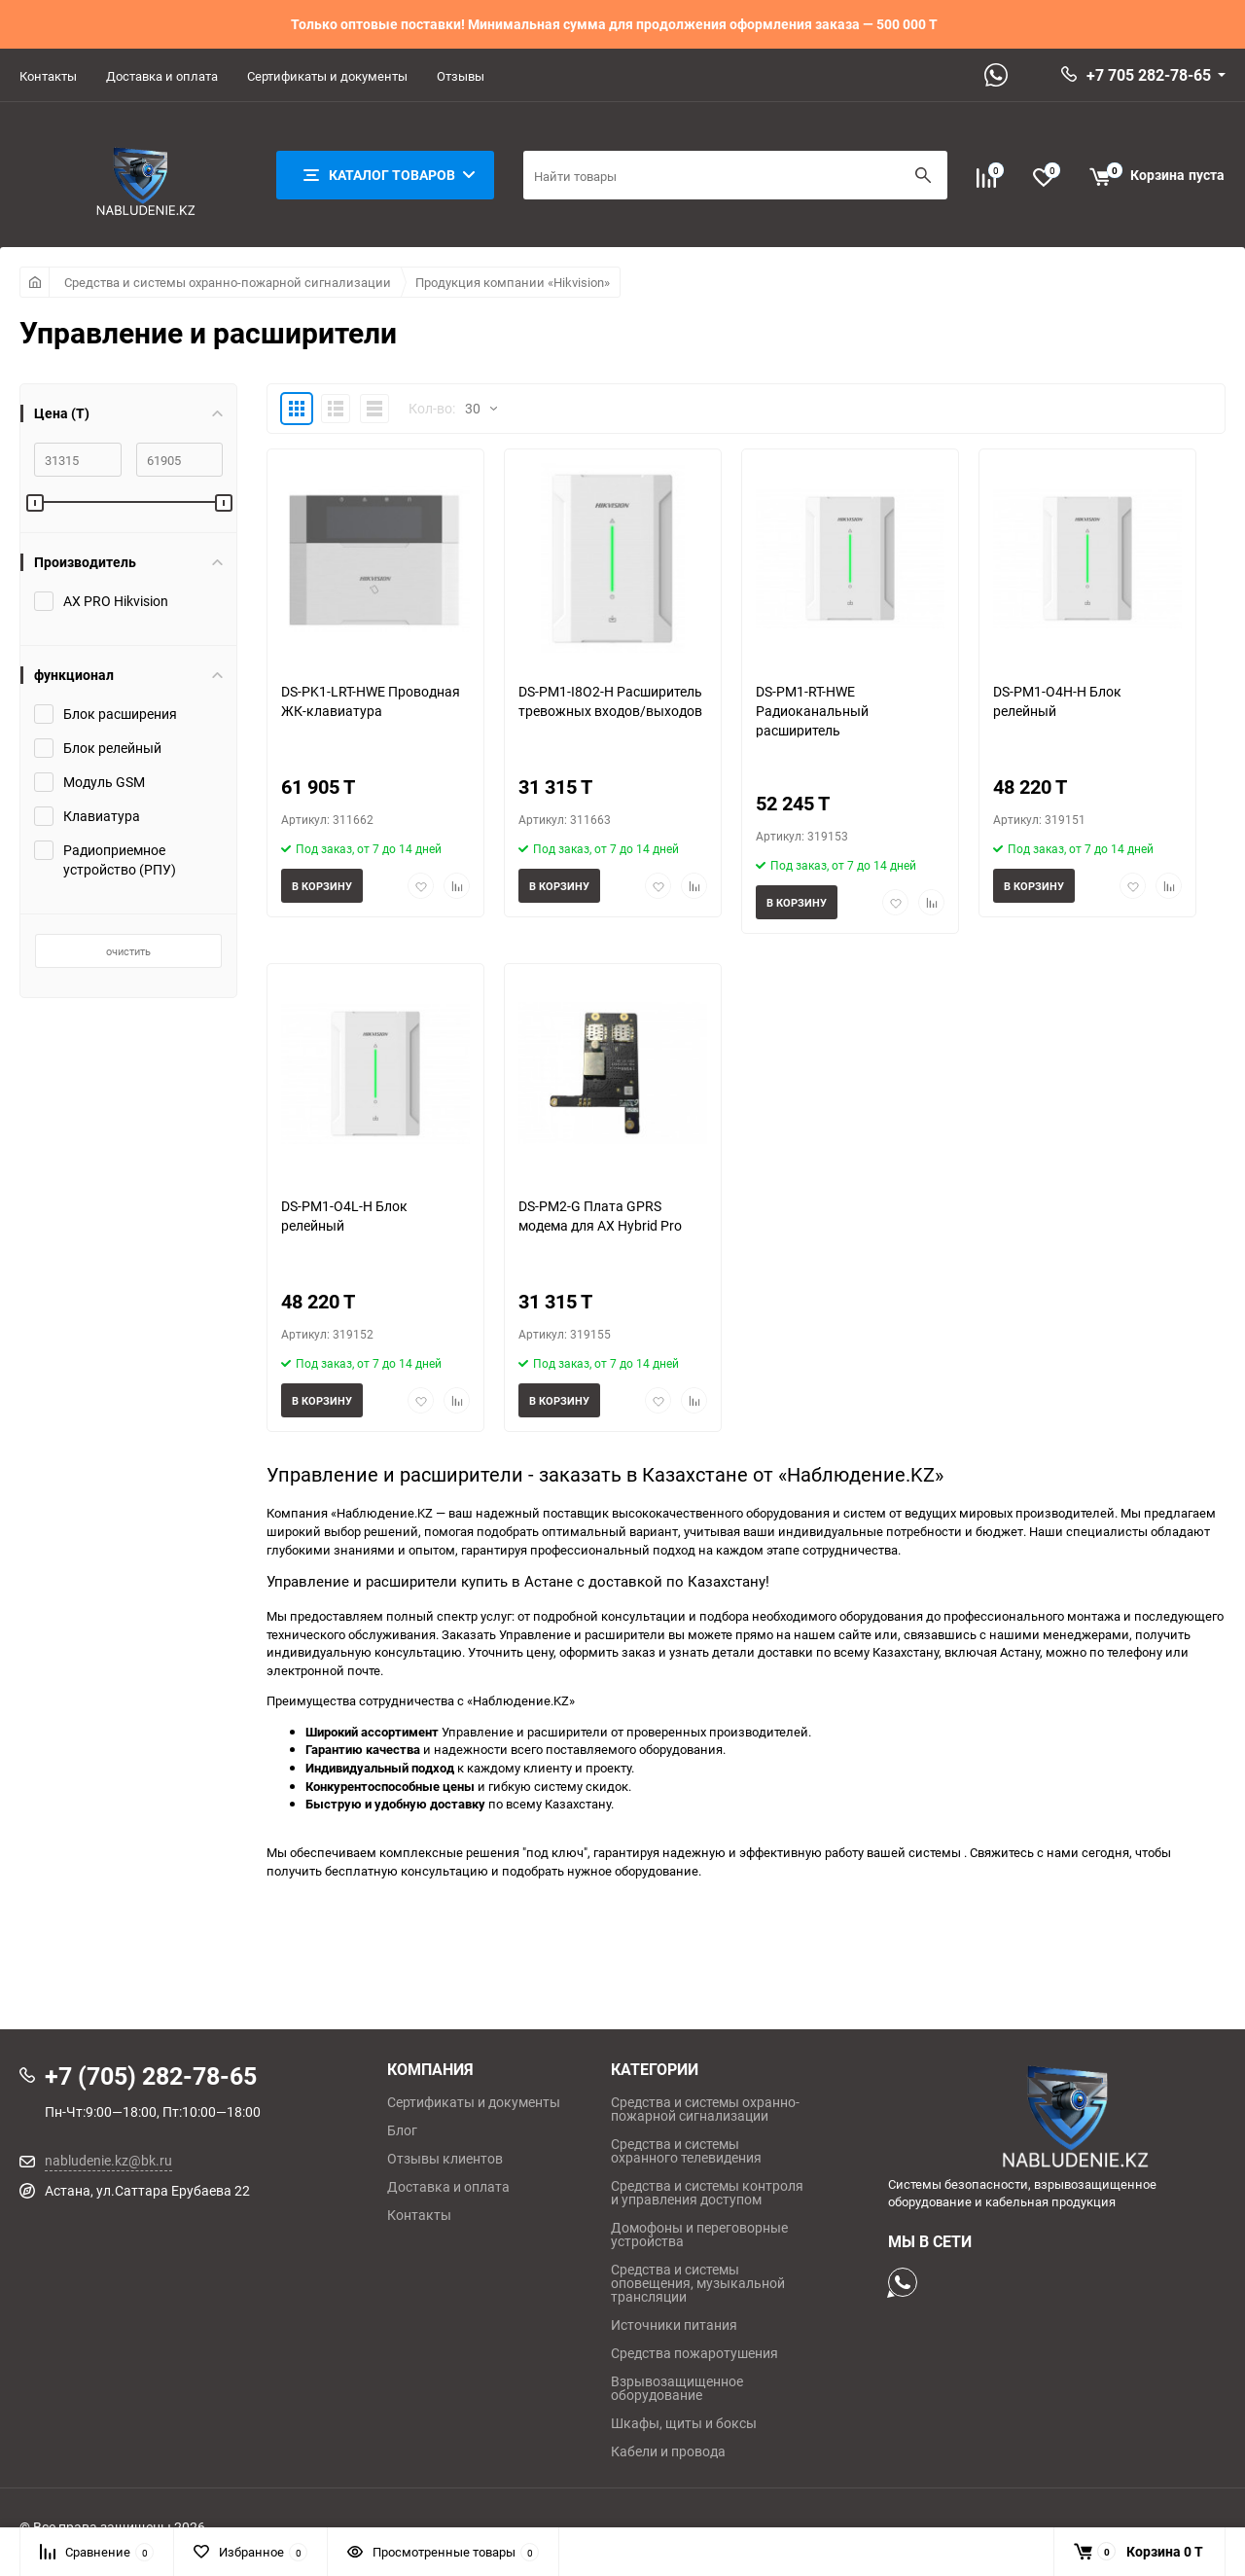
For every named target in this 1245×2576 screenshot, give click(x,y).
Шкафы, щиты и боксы (684, 2423)
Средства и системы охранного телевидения (686, 2151)
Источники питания (674, 2325)
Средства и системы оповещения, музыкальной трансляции (698, 2283)
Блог (402, 2130)
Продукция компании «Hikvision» (512, 282)
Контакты (48, 76)
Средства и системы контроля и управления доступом (707, 2192)
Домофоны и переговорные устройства (699, 2234)
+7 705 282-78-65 (1148, 75)
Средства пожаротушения (694, 2353)
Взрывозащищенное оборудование (677, 2388)
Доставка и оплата (162, 76)
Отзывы (460, 76)
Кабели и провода (668, 2451)
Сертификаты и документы (327, 76)
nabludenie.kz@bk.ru (108, 2160)
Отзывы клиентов (445, 2158)
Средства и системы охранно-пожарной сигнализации (227, 282)
